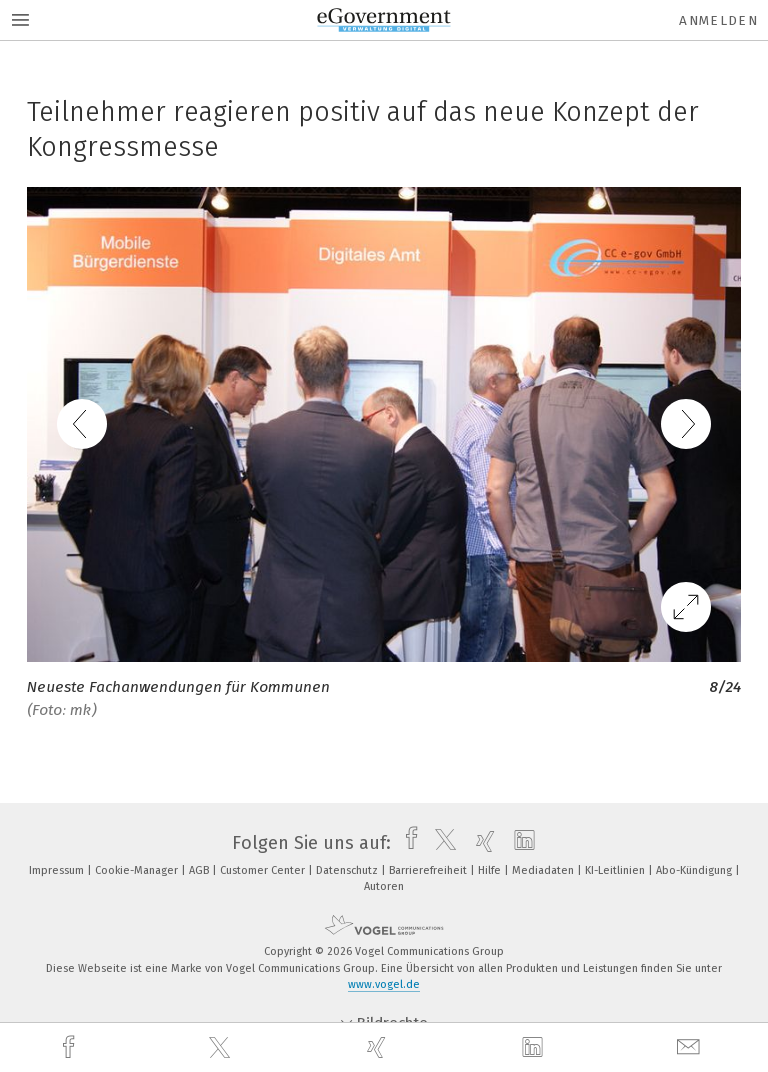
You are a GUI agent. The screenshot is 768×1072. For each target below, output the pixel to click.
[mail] (691, 1047)
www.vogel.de (384, 984)
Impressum (58, 870)
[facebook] (71, 1047)
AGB (200, 870)
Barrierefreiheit (429, 870)
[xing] (379, 1047)
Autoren (384, 886)
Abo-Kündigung (695, 870)
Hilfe (491, 870)
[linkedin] (535, 1048)
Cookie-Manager (138, 870)
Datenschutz (348, 870)
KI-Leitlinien (616, 870)
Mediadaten (544, 870)
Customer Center (264, 870)
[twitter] (222, 1048)
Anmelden (718, 20)
